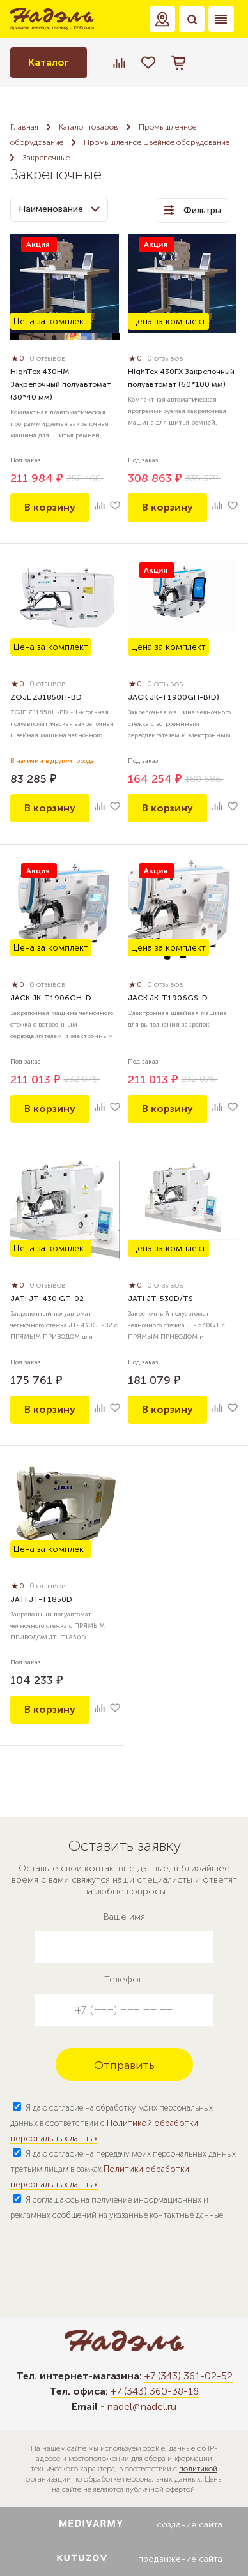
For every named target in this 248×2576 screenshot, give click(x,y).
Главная (24, 127)
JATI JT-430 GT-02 (47, 1298)
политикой (198, 2468)
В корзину (49, 507)
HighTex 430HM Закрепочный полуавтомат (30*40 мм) (60, 384)
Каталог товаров (88, 127)
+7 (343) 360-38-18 (155, 2391)
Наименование (59, 209)
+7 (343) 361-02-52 (188, 2376)
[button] (162, 19)
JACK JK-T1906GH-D (50, 997)
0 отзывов (47, 358)
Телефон (124, 1979)
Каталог (48, 62)
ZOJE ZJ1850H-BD (46, 697)
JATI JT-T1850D (41, 1599)
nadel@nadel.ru (141, 2406)
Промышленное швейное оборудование (156, 142)
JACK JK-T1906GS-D (168, 997)
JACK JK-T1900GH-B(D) (173, 697)
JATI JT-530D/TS (160, 1298)
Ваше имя (124, 1916)
